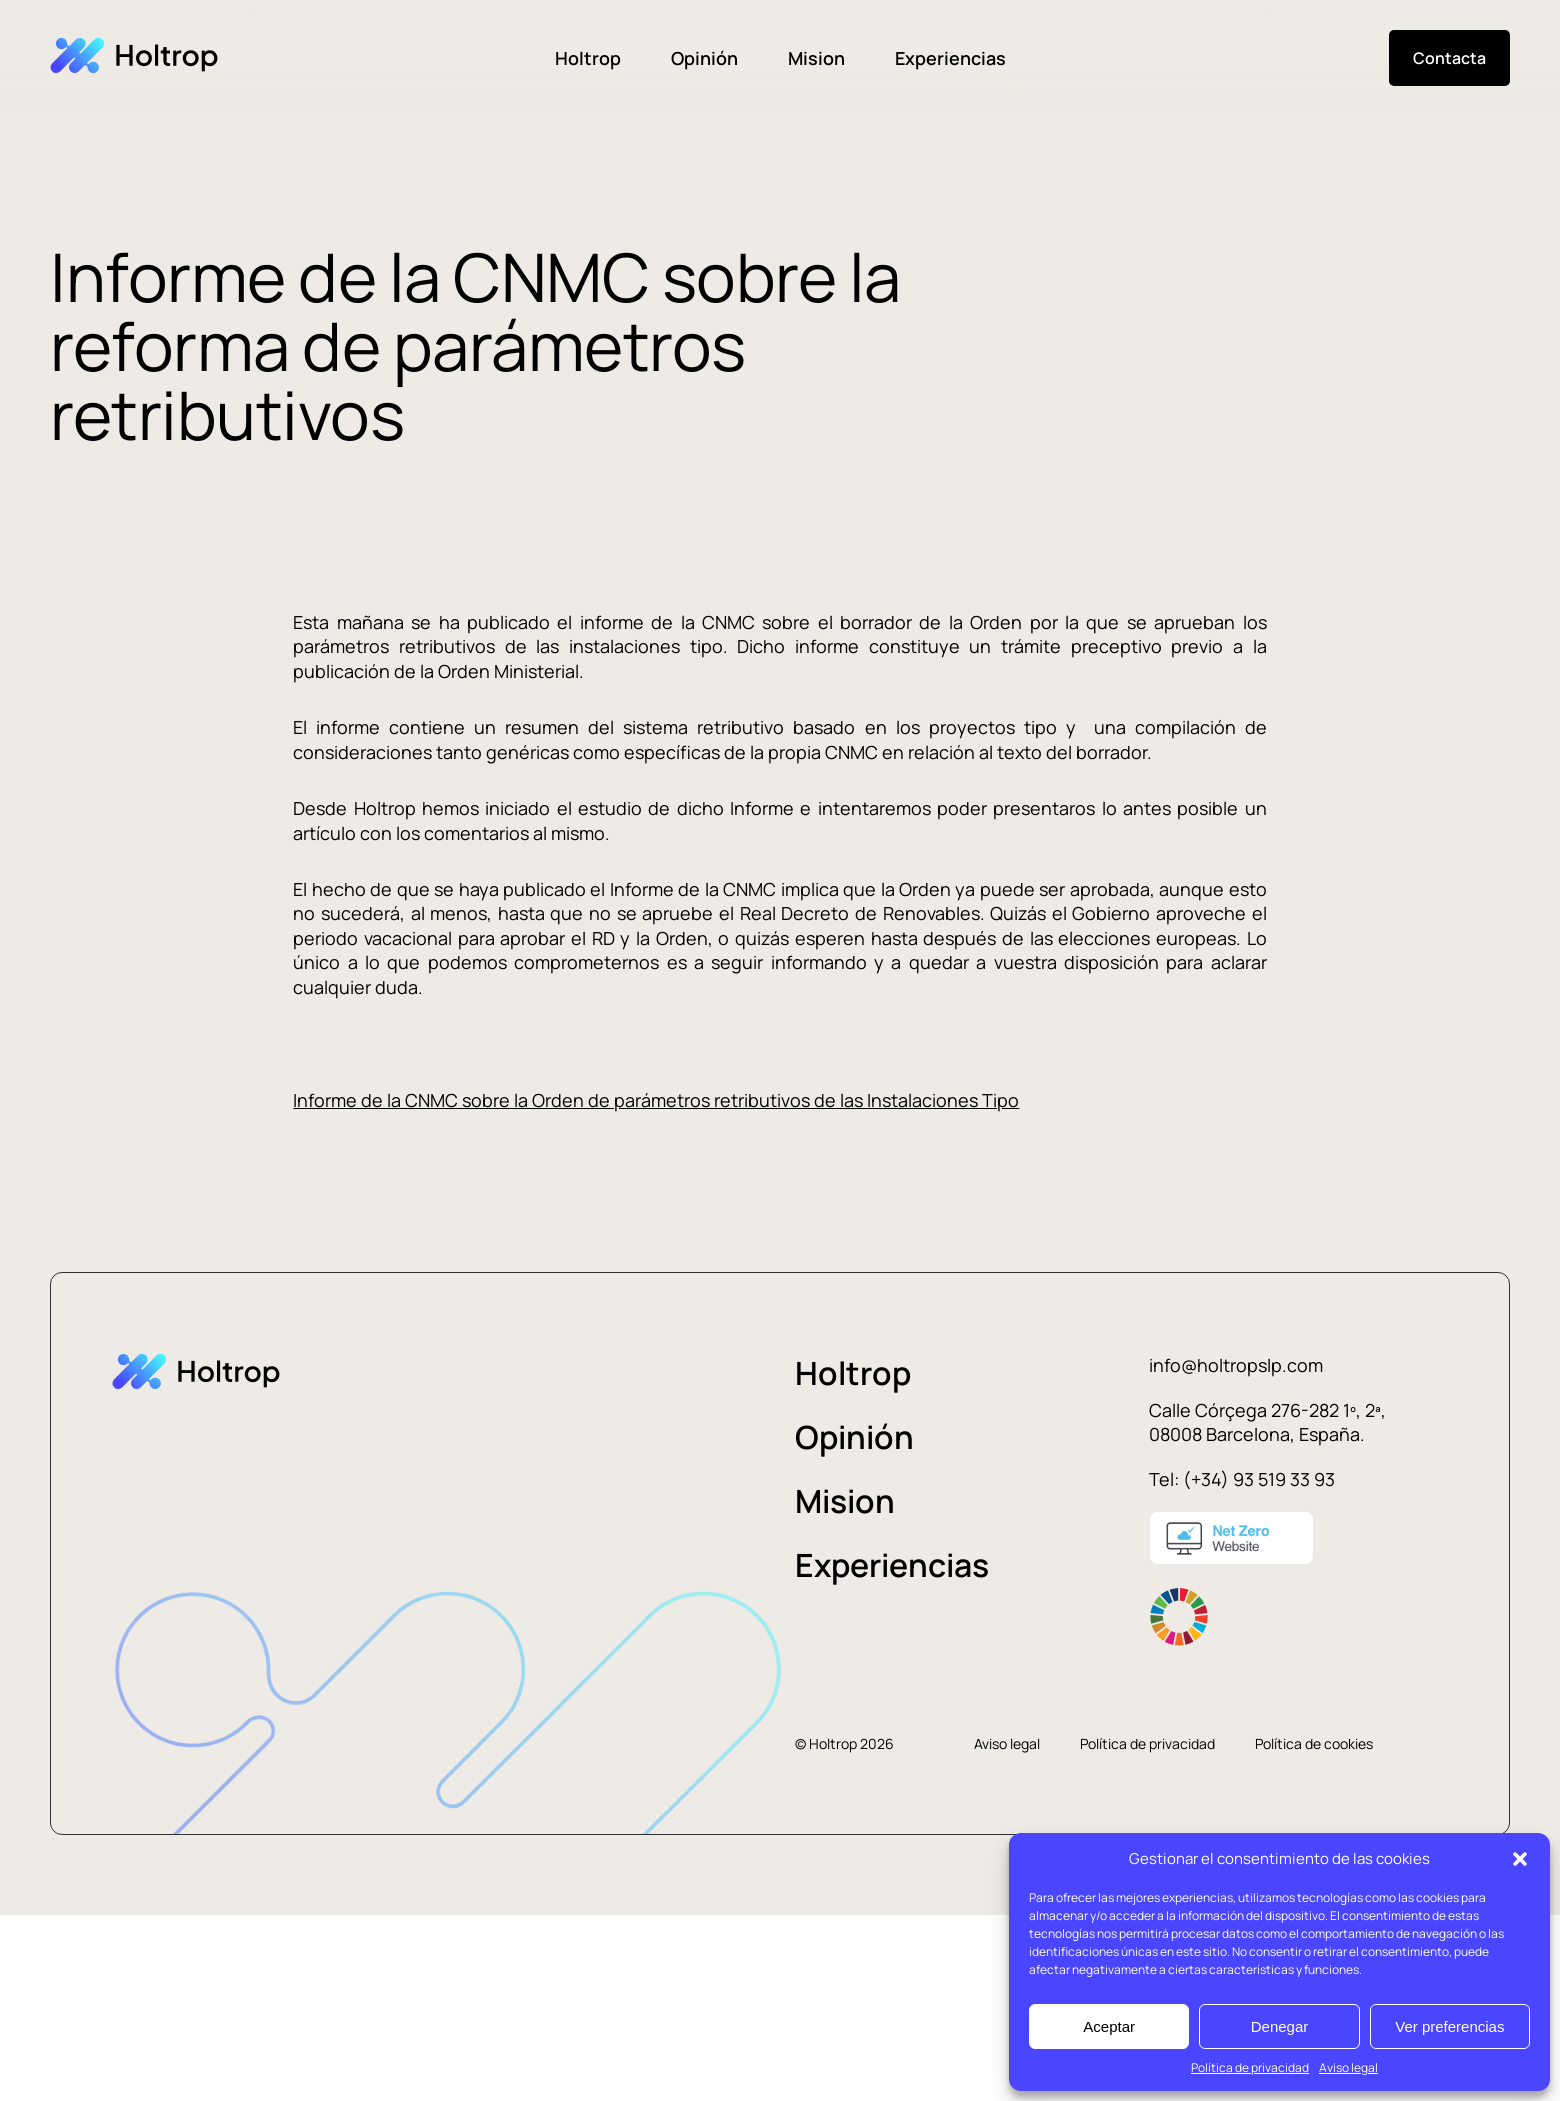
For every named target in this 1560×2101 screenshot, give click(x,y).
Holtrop (588, 58)
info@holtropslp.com (1236, 1365)
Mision (816, 58)
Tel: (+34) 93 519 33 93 (1242, 1479)
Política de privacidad (1250, 2067)
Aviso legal (1348, 2067)
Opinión (704, 58)
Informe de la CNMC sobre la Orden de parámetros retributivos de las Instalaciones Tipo (656, 1100)
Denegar (1280, 2026)
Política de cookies (1314, 1743)
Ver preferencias (1449, 2026)
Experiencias (950, 58)
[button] (1520, 1859)
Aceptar (1109, 2026)
